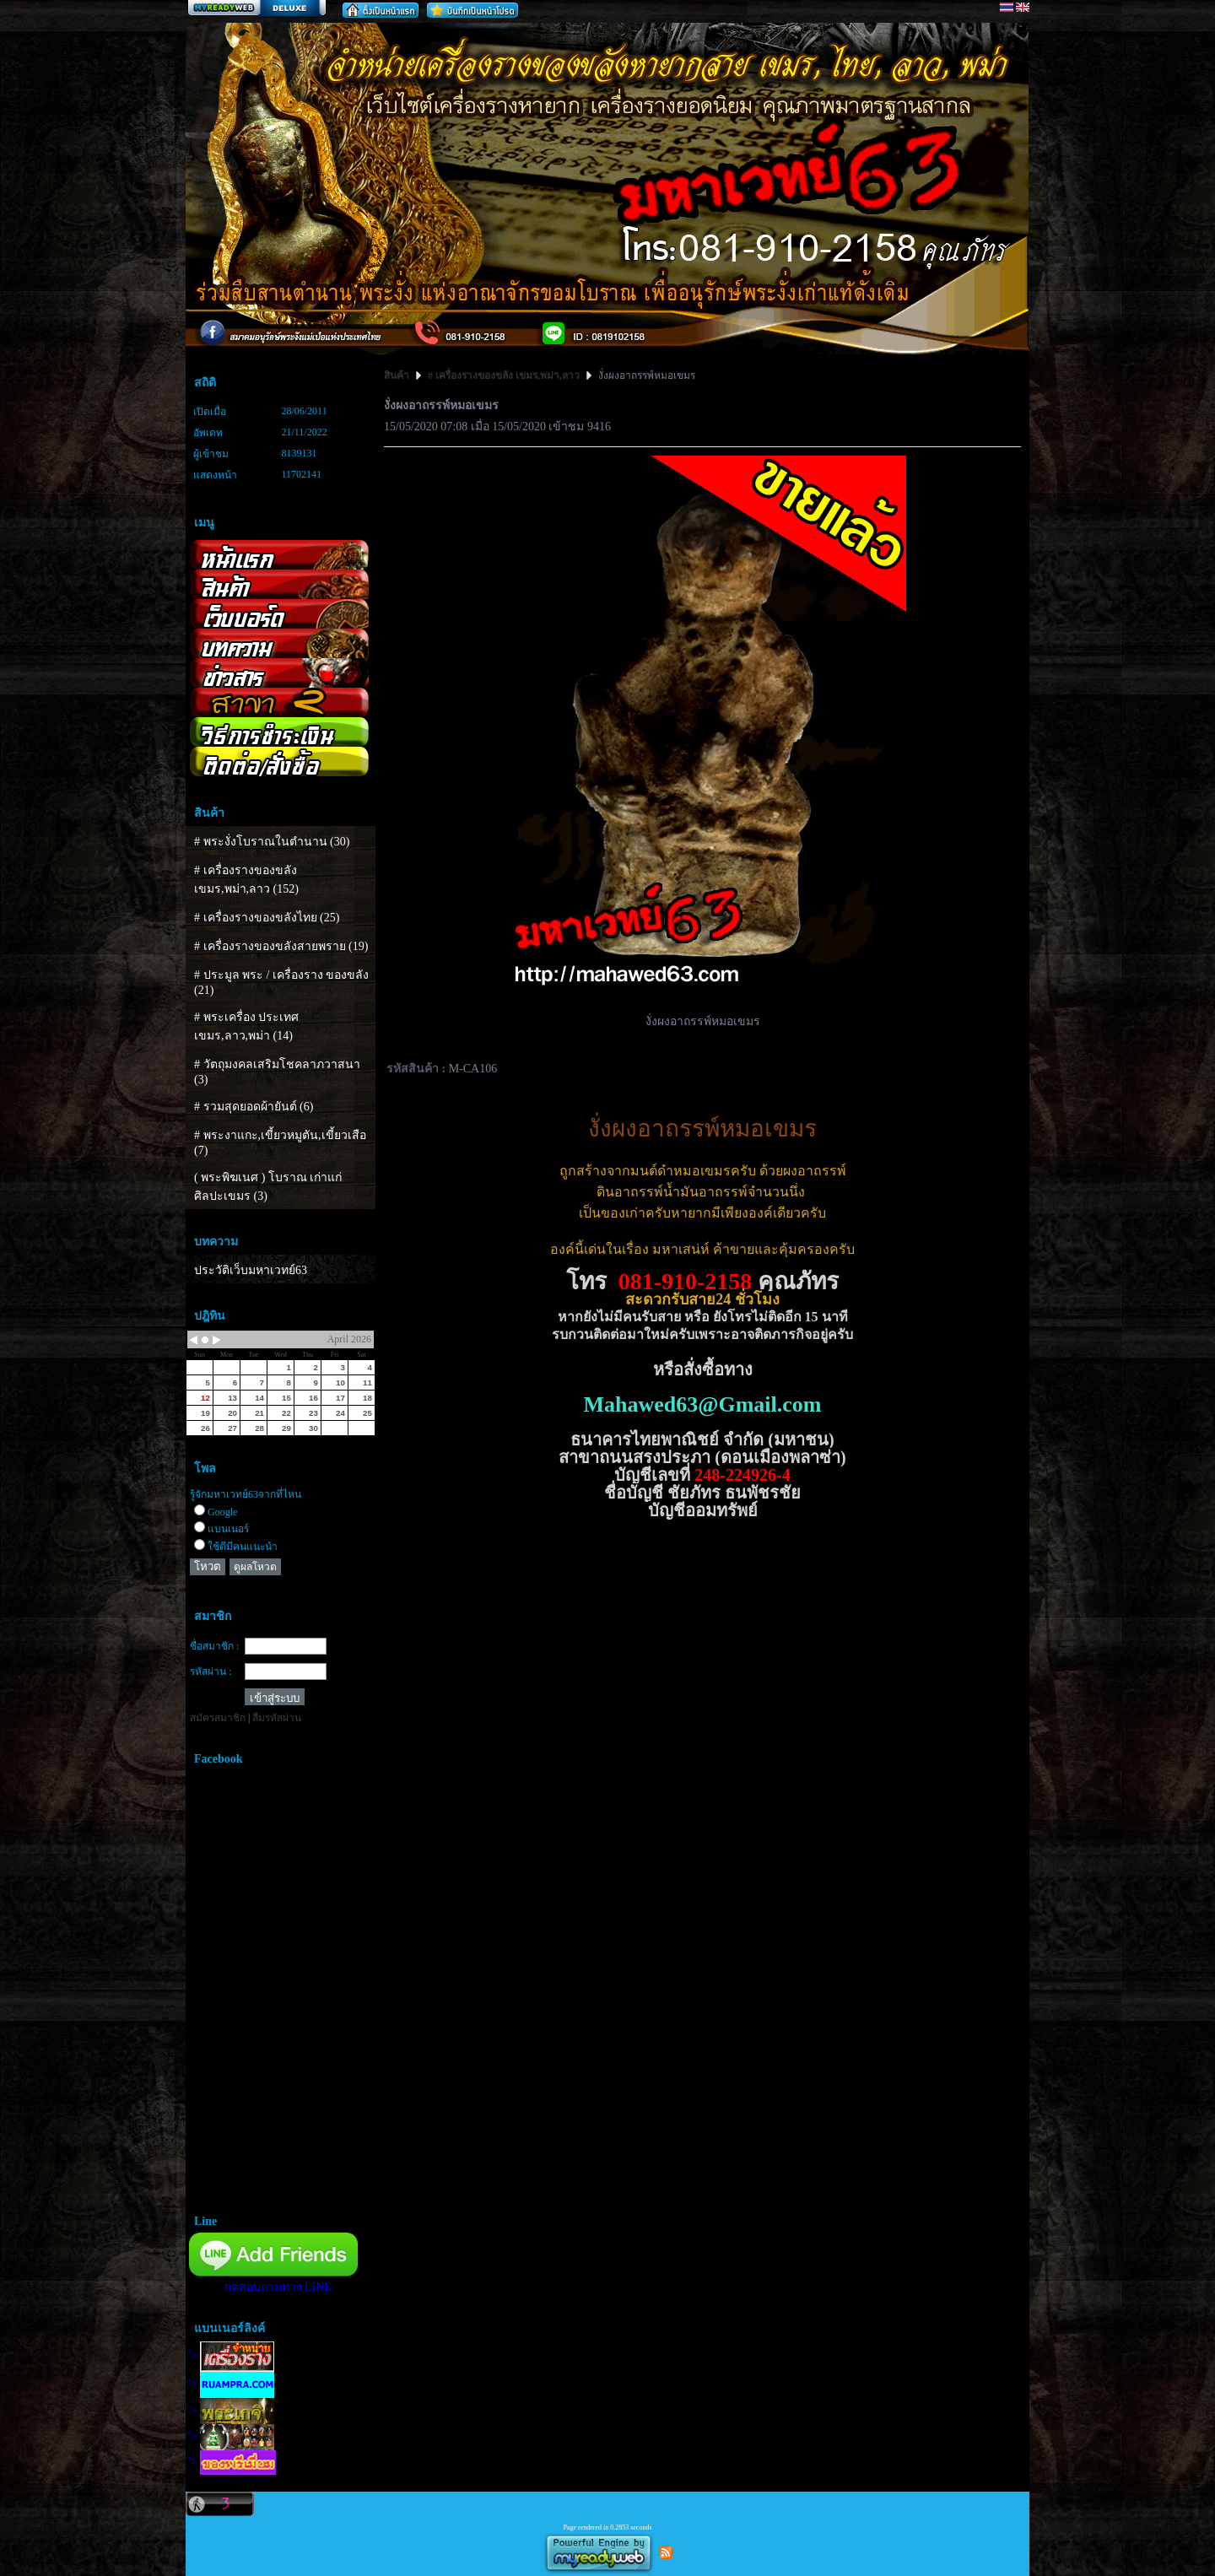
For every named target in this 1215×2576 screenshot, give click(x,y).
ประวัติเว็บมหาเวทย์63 (250, 1270)
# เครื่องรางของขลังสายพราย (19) (281, 946)
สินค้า (398, 375)
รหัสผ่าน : (210, 1671)
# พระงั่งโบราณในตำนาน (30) (271, 841)
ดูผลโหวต (255, 1567)
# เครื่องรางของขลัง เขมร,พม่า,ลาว (504, 375)
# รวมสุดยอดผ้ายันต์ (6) (253, 1106)
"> (230, 2355)
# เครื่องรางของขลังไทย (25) (266, 917)
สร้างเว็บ (256, 9)
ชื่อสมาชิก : (214, 1646)
